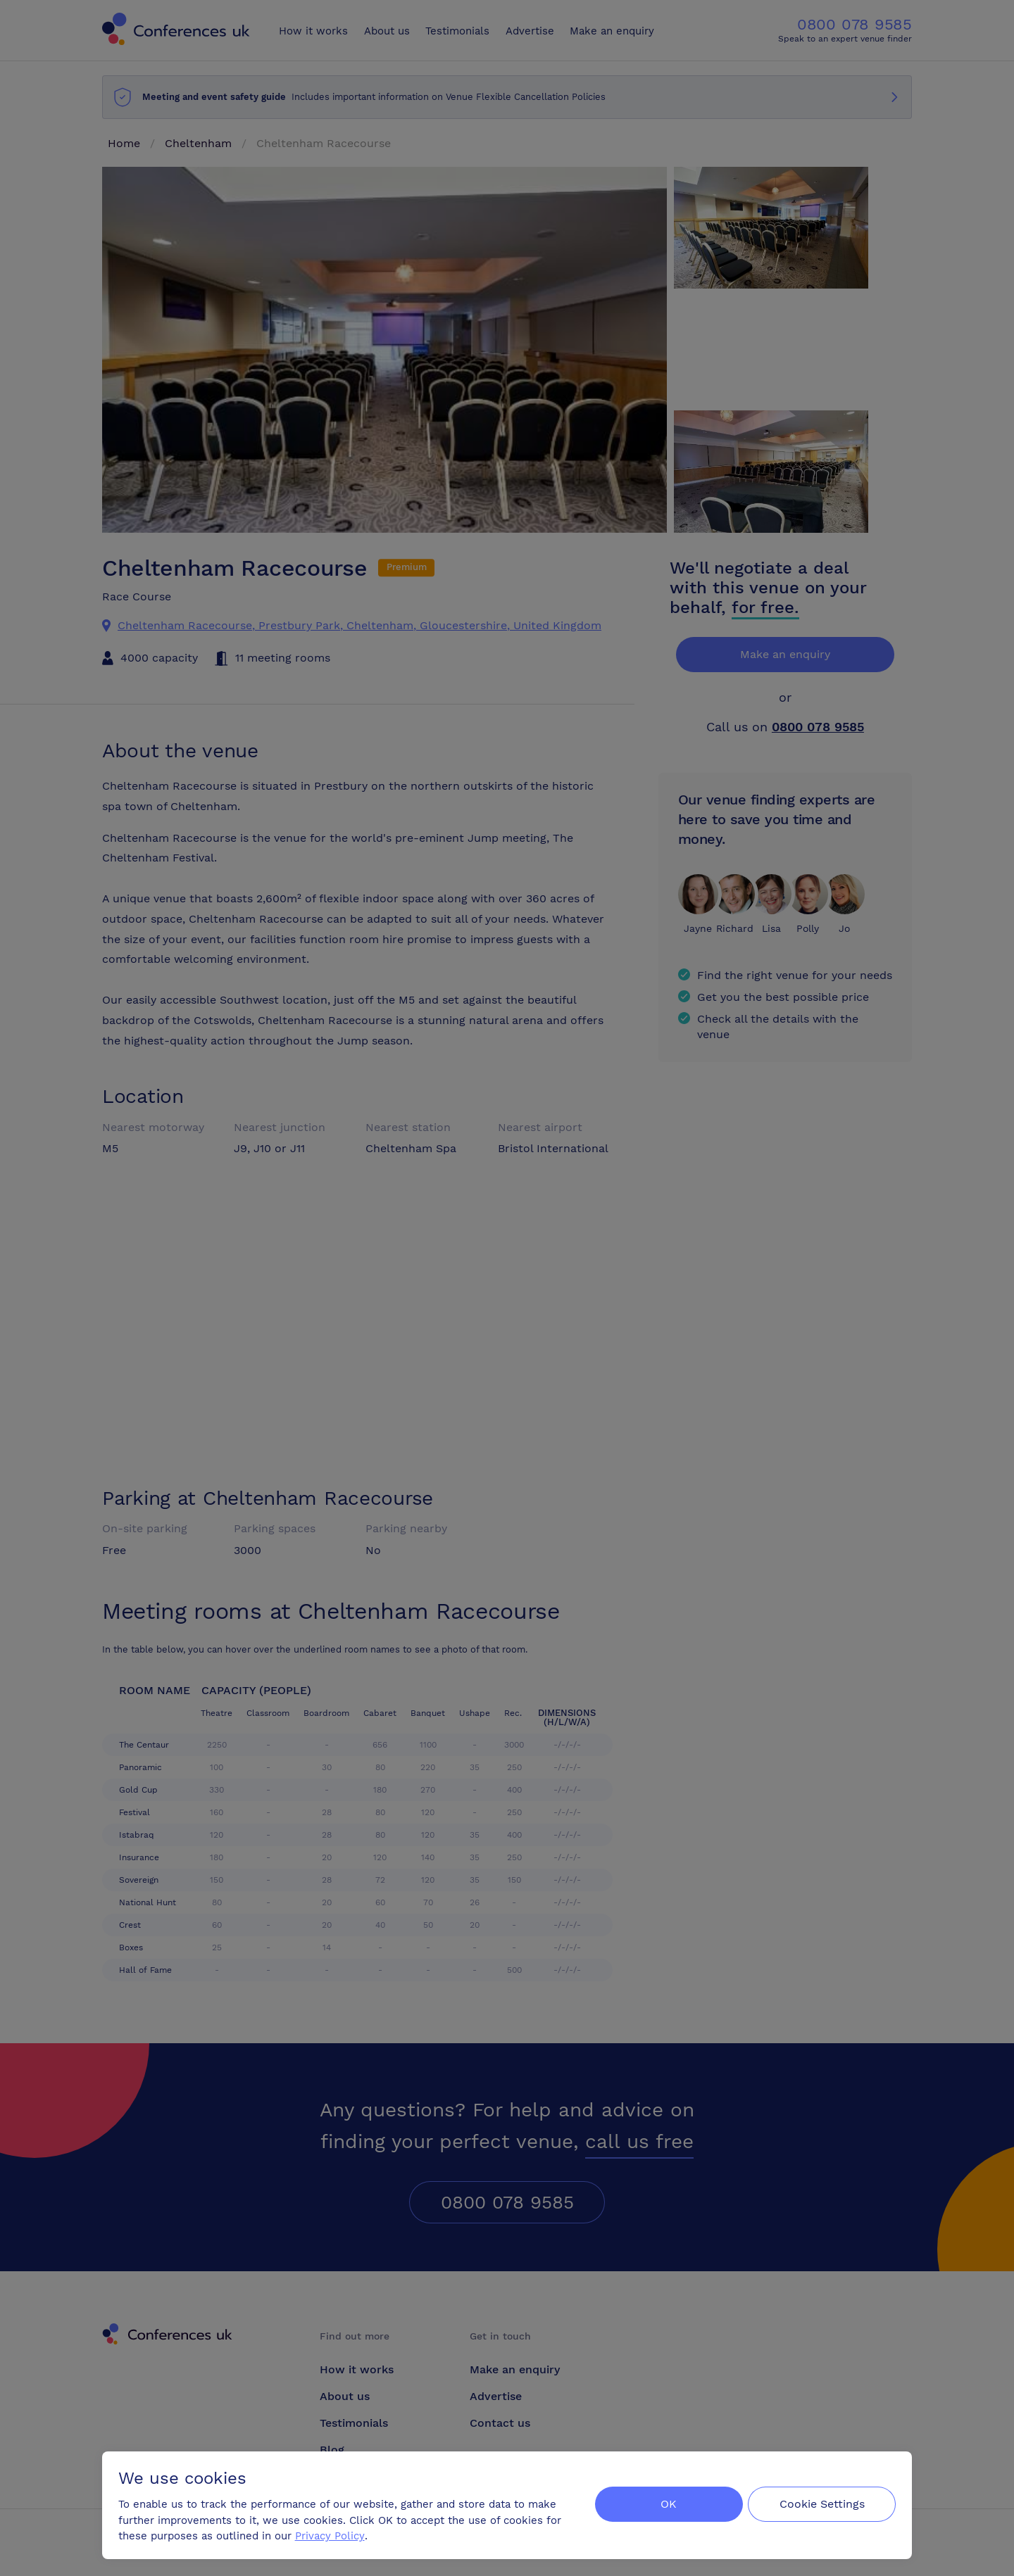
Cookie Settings (821, 2503)
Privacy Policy (330, 2534)
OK (665, 2503)
